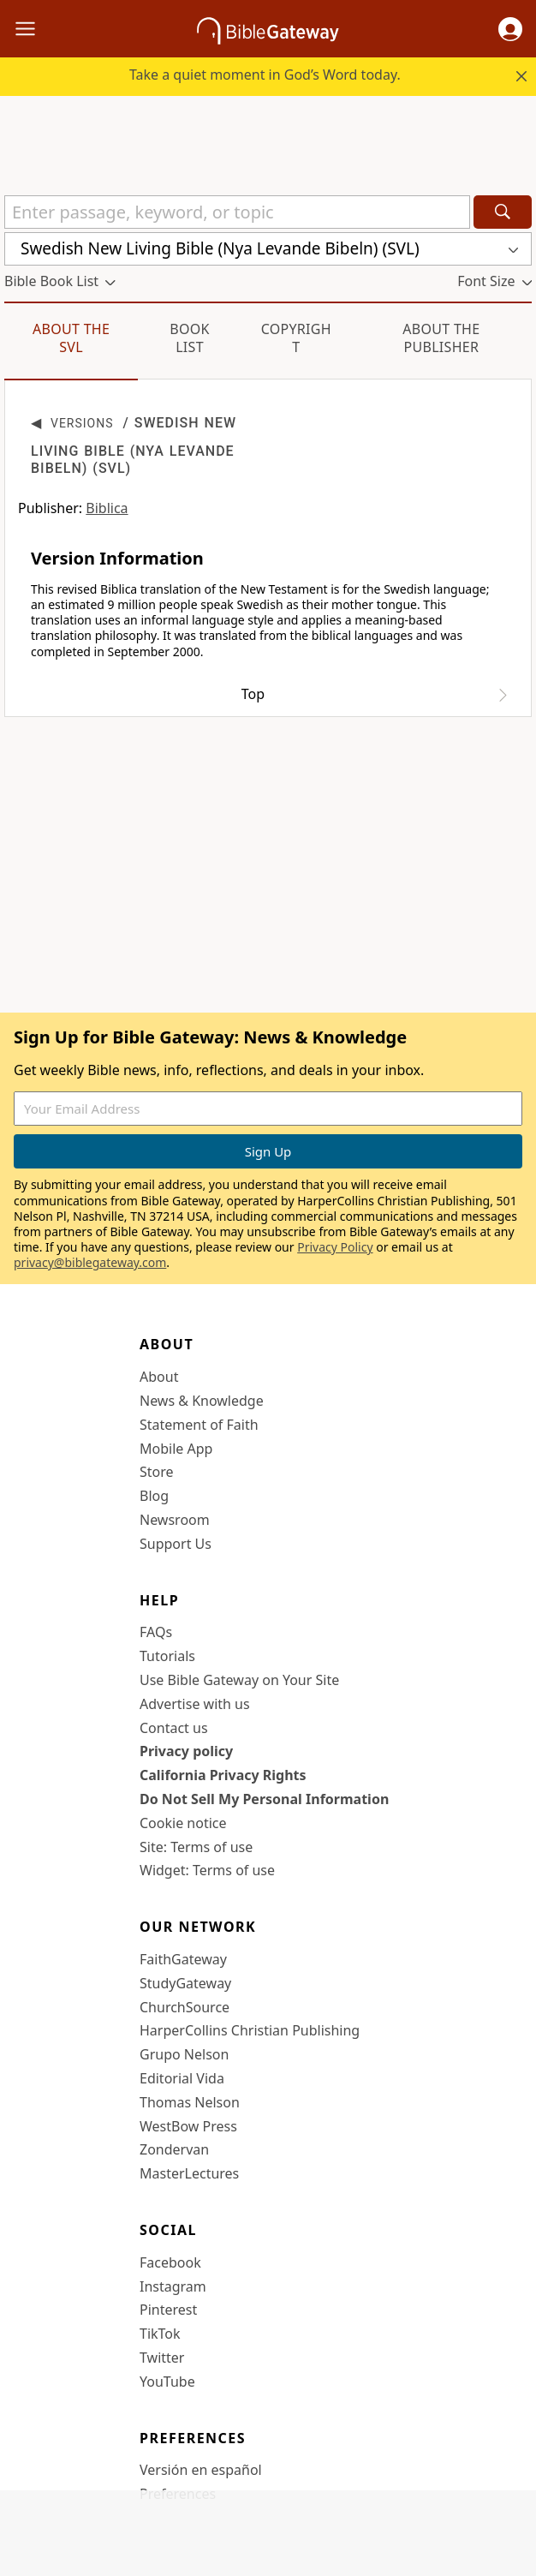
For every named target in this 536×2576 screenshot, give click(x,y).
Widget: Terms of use (207, 1870)
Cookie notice (183, 1823)
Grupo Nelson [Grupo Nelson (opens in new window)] (184, 2054)
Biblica (107, 508)
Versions (82, 423)
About (159, 1376)
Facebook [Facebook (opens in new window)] (170, 2262)
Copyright (296, 338)
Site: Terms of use (196, 1847)
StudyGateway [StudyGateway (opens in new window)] (185, 1983)
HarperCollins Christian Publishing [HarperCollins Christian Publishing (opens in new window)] (250, 2030)
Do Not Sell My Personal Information (264, 1799)
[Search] (502, 212)
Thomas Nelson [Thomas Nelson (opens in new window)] (190, 2102)
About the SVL (71, 338)
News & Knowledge (202, 1400)
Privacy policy (186, 1751)
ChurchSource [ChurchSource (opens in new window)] (184, 2007)
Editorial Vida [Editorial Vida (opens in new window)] (182, 2078)
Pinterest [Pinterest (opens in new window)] (168, 2309)
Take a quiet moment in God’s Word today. (265, 74)
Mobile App (176, 1448)
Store (157, 1471)
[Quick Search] (237, 212)
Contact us (174, 1727)
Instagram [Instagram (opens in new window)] (173, 2286)
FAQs (156, 1632)
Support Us (175, 1543)
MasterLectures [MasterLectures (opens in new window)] (189, 2173)
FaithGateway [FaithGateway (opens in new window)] (183, 1959)
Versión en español (201, 2469)
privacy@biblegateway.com (90, 1262)
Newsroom (175, 1519)
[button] (510, 29)
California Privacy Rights (223, 1775)
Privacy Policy (334, 1247)
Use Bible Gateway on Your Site (239, 1680)
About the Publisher (440, 338)
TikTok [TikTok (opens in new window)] (160, 2333)
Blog (154, 1495)
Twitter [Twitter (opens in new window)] (162, 2357)
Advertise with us (195, 1703)
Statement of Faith (199, 1424)
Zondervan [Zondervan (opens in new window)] (174, 2149)
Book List (190, 338)
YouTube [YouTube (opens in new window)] (167, 2381)
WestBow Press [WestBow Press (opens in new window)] (188, 2126)
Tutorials (167, 1656)
